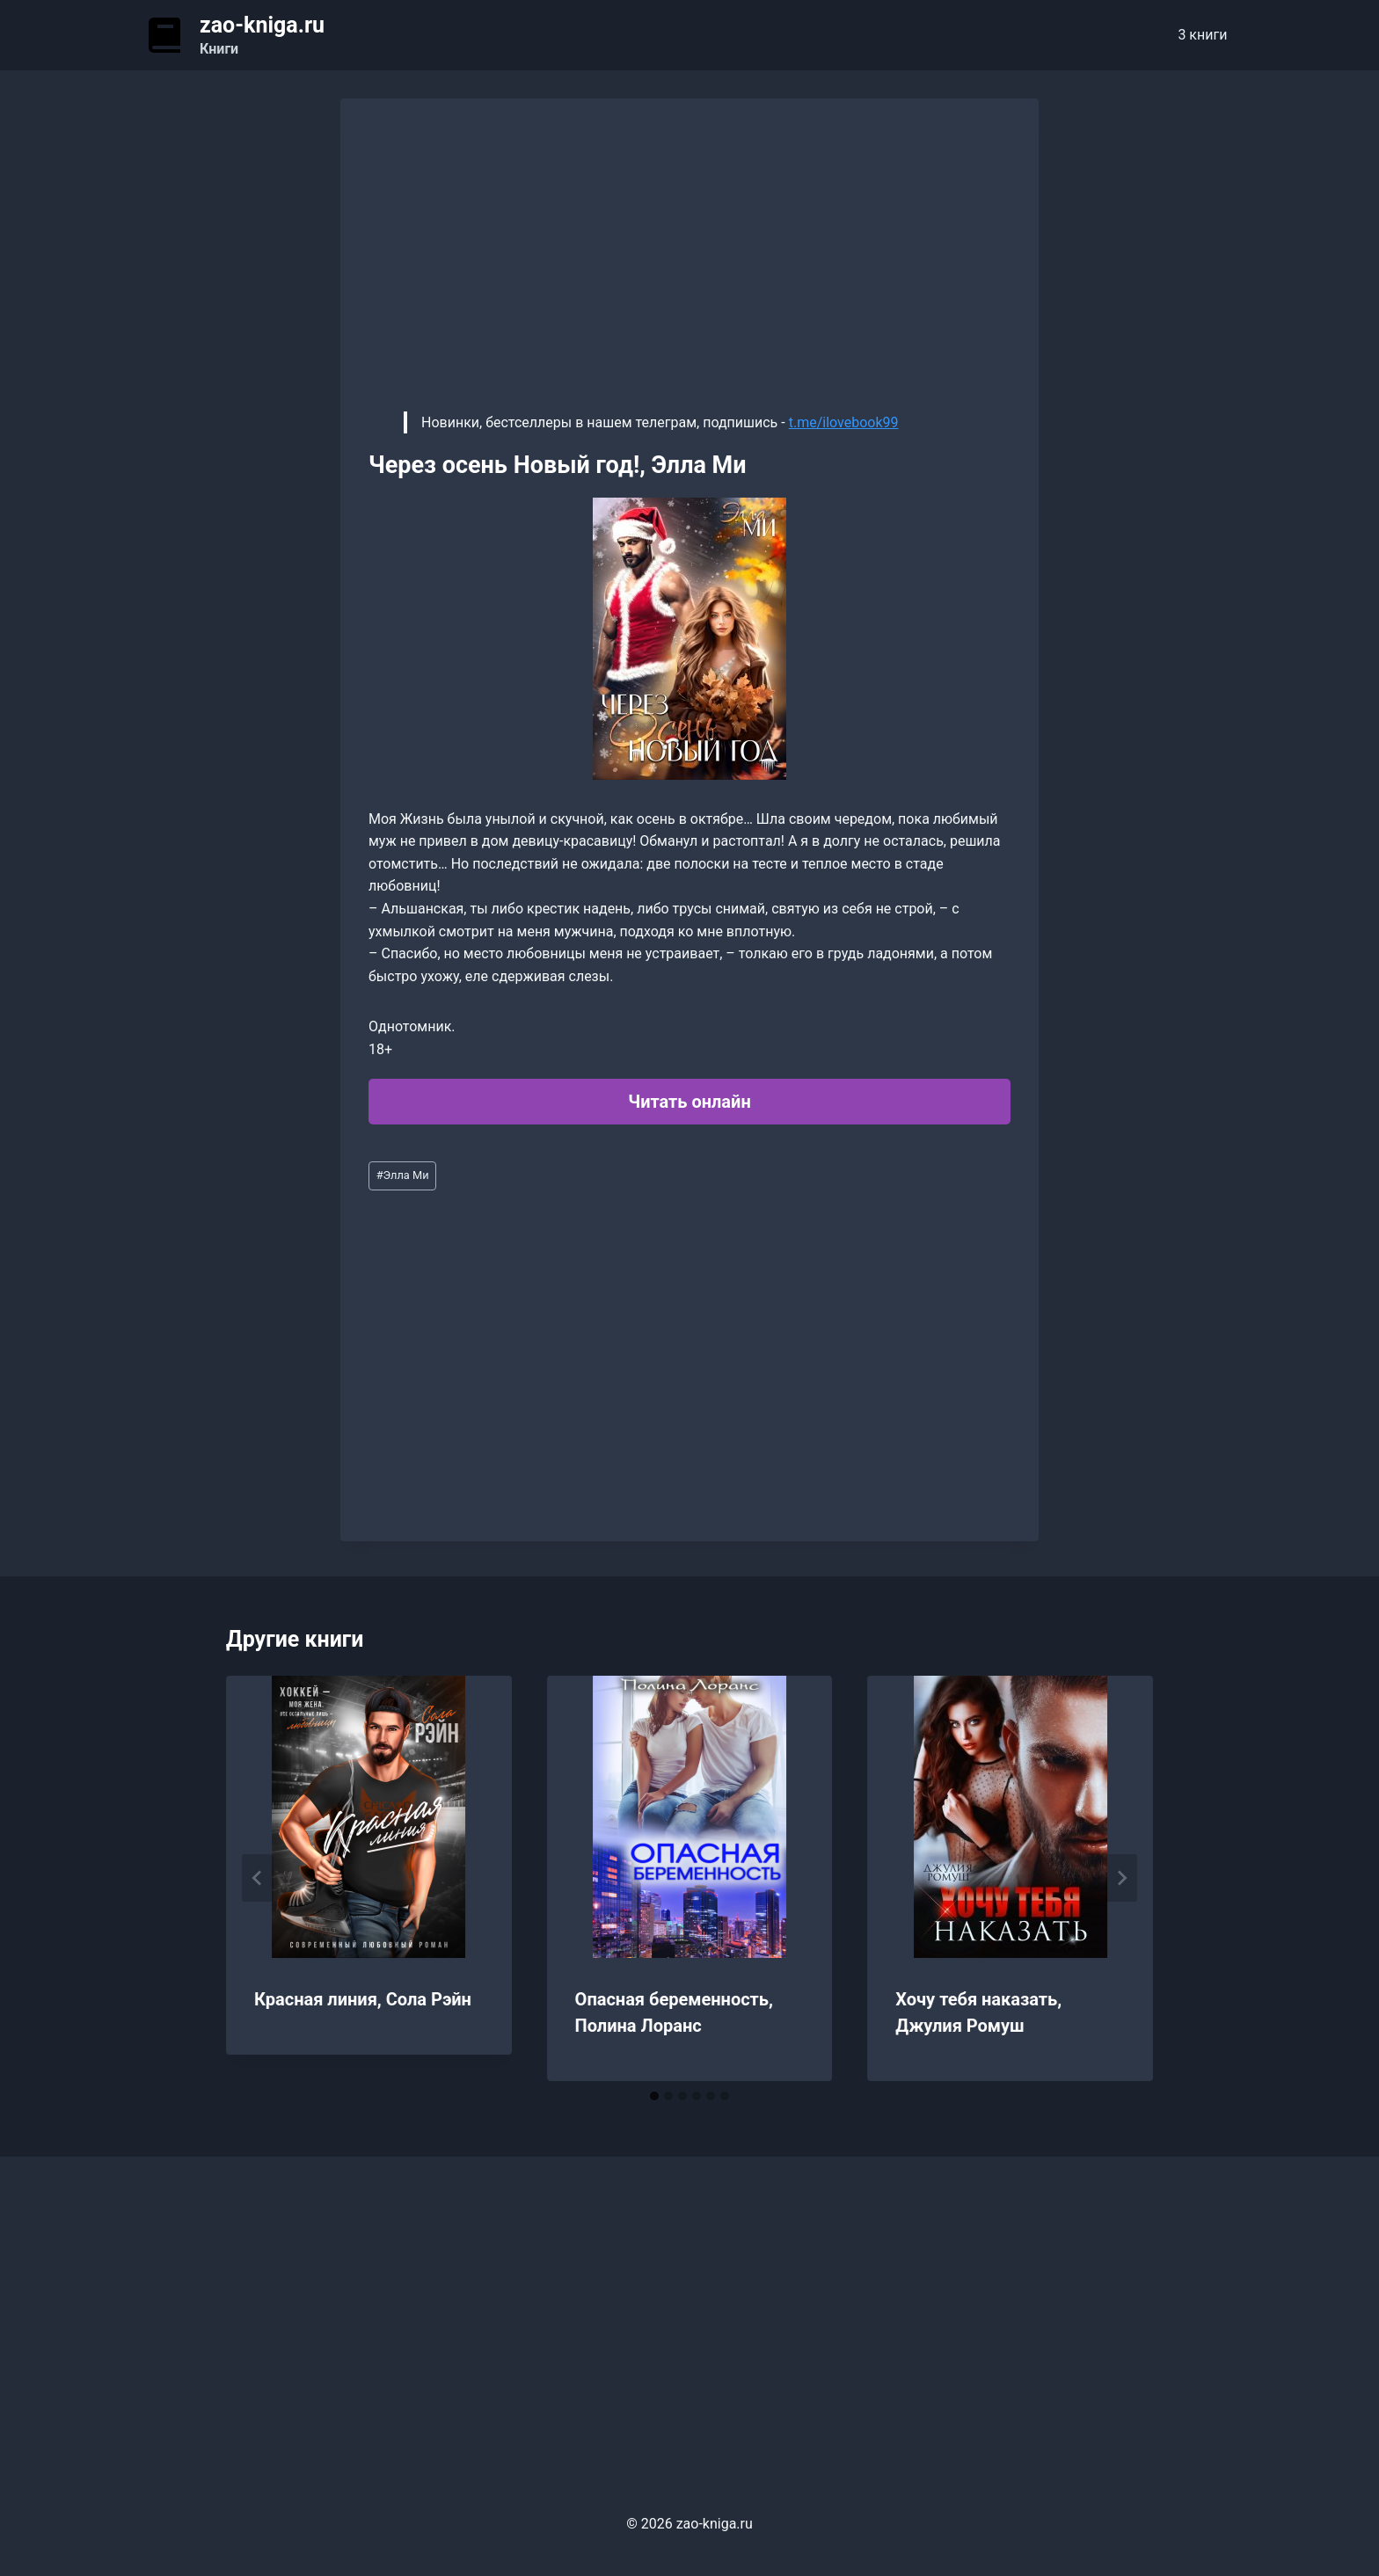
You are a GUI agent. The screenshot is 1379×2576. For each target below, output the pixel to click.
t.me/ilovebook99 (844, 422)
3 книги (1202, 34)
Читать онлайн (689, 1101)
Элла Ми (402, 1175)
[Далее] (1121, 1878)
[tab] (654, 2096)
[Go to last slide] (258, 1878)
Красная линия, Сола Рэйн (362, 1999)
